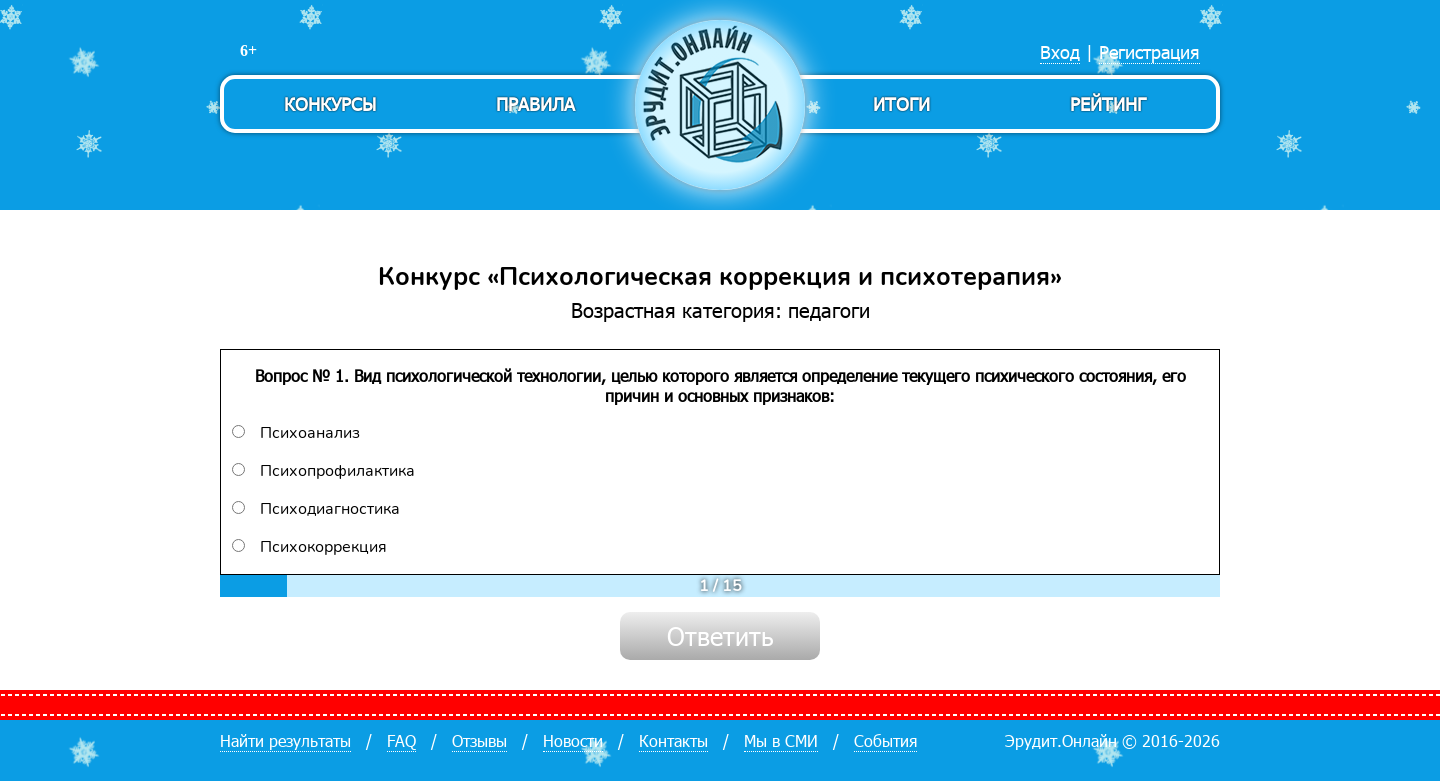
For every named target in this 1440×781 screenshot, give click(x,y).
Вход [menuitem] (1060, 51)
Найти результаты (285, 740)
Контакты (673, 740)
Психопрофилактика (323, 471)
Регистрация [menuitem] (1149, 51)
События (885, 740)
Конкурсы (330, 103)
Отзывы (479, 740)
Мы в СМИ (781, 740)
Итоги (901, 103)
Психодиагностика (316, 509)
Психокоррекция (309, 547)
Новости (573, 740)
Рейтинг (1108, 103)
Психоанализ (296, 433)
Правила (535, 103)
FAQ (401, 740)
